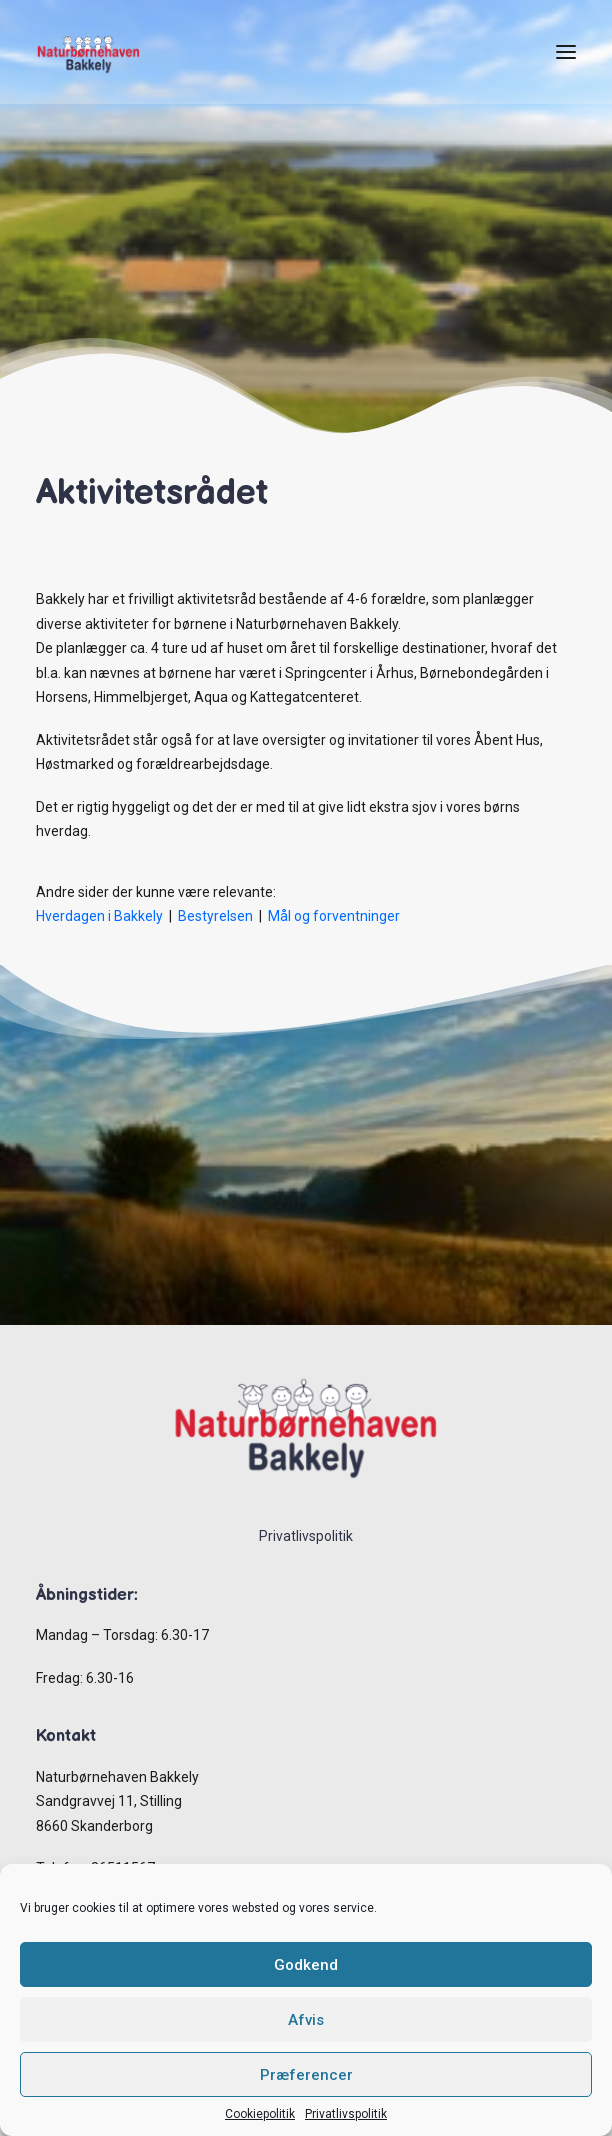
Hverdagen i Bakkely (99, 916)
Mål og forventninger (334, 916)
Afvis (306, 2020)
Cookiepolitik (260, 2114)
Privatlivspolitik (346, 2114)
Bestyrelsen (217, 916)
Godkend (306, 1965)
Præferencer (306, 2075)
